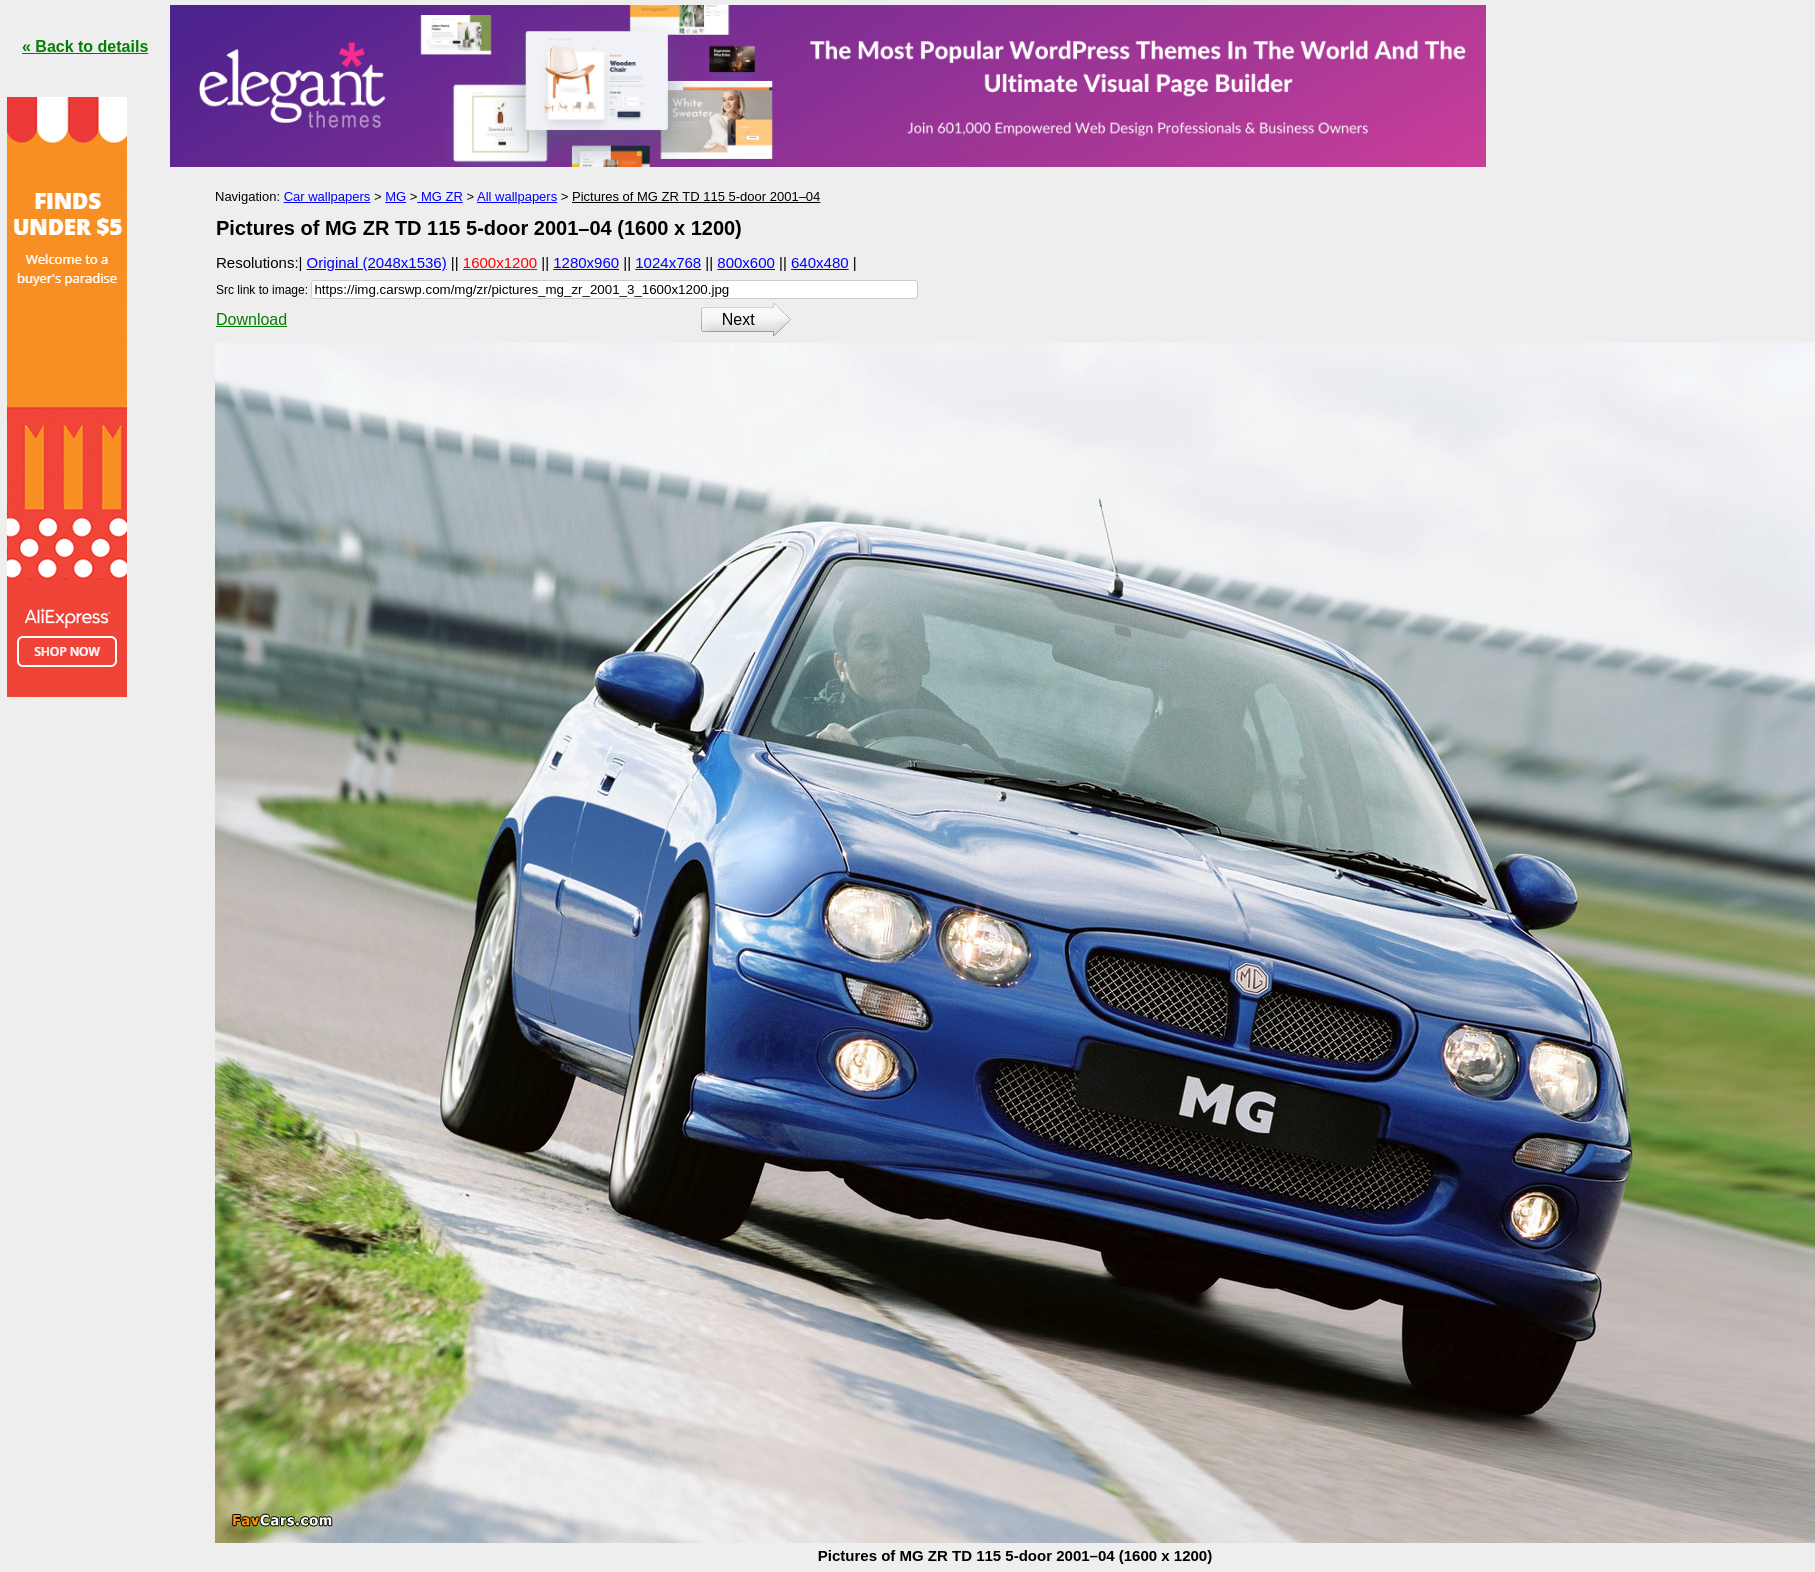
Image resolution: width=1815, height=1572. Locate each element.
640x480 (820, 262)
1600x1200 (500, 262)
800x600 (746, 262)
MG (395, 196)
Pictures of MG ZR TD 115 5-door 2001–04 (696, 196)
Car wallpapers (327, 196)
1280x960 (586, 262)
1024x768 (668, 262)
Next (738, 319)
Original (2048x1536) (377, 262)
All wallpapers (517, 196)
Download (251, 319)
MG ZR (440, 196)
